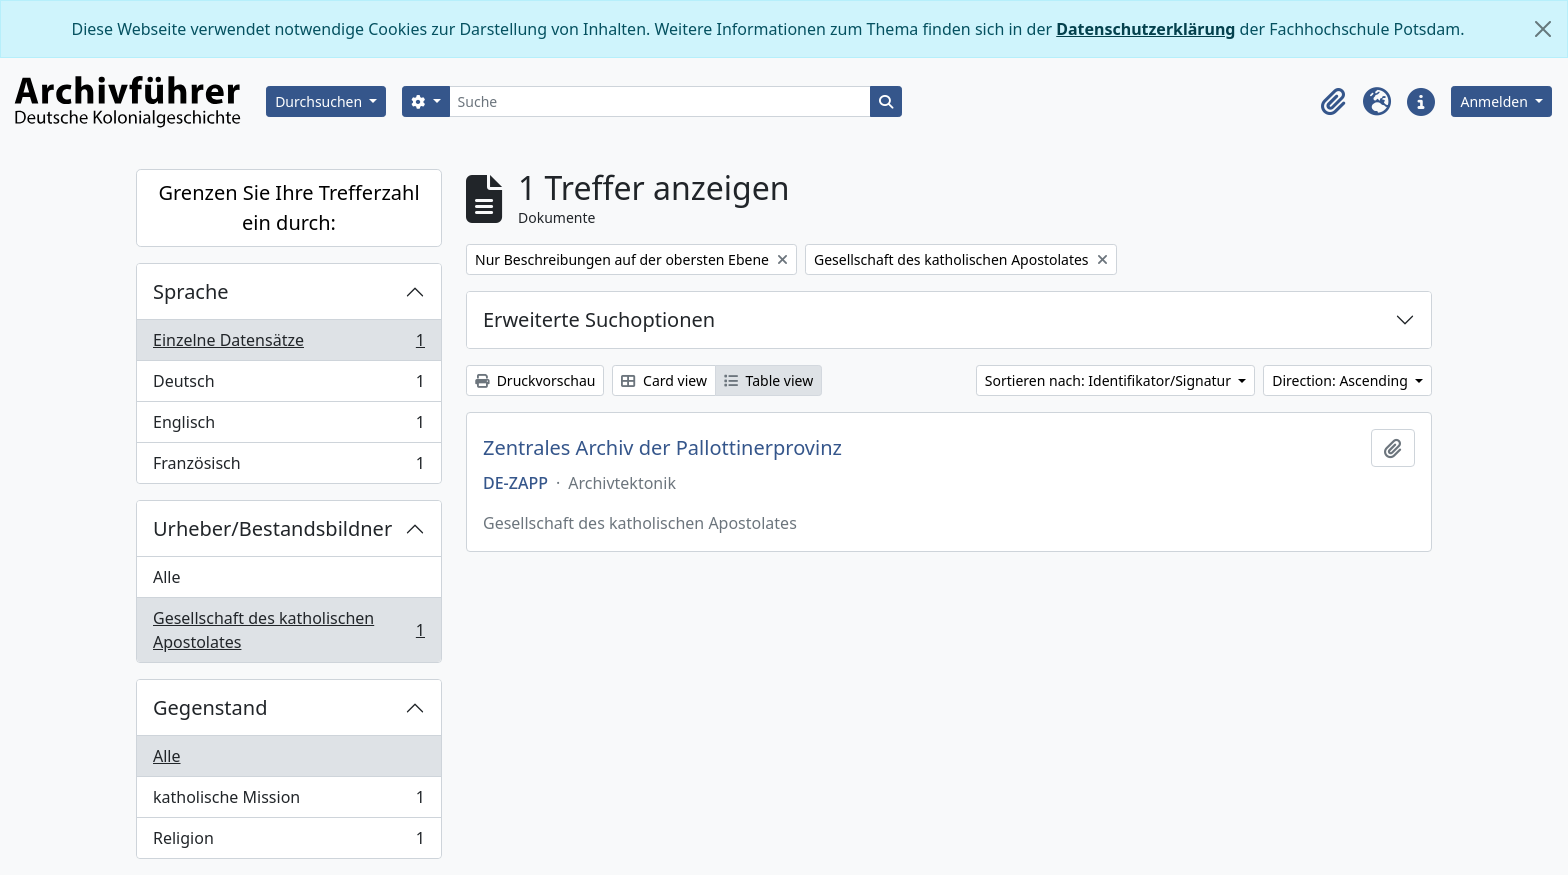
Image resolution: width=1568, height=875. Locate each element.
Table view (768, 380)
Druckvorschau (535, 380)
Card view (663, 380)
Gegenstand (210, 707)
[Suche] (660, 101)
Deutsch (288, 385)
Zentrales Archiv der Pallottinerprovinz (662, 448)
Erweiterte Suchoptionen (599, 319)
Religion (288, 842)
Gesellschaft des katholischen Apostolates (288, 630)
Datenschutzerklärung (1145, 29)
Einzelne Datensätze (288, 344)
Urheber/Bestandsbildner (272, 528)
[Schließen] (1543, 29)
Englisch (288, 426)
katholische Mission (288, 801)
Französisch (288, 467)
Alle (167, 577)
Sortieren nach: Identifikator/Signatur (1110, 380)
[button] (1333, 102)
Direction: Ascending (1341, 380)
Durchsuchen (320, 101)
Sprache (191, 291)
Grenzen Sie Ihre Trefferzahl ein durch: (288, 207)
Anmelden (1495, 101)
